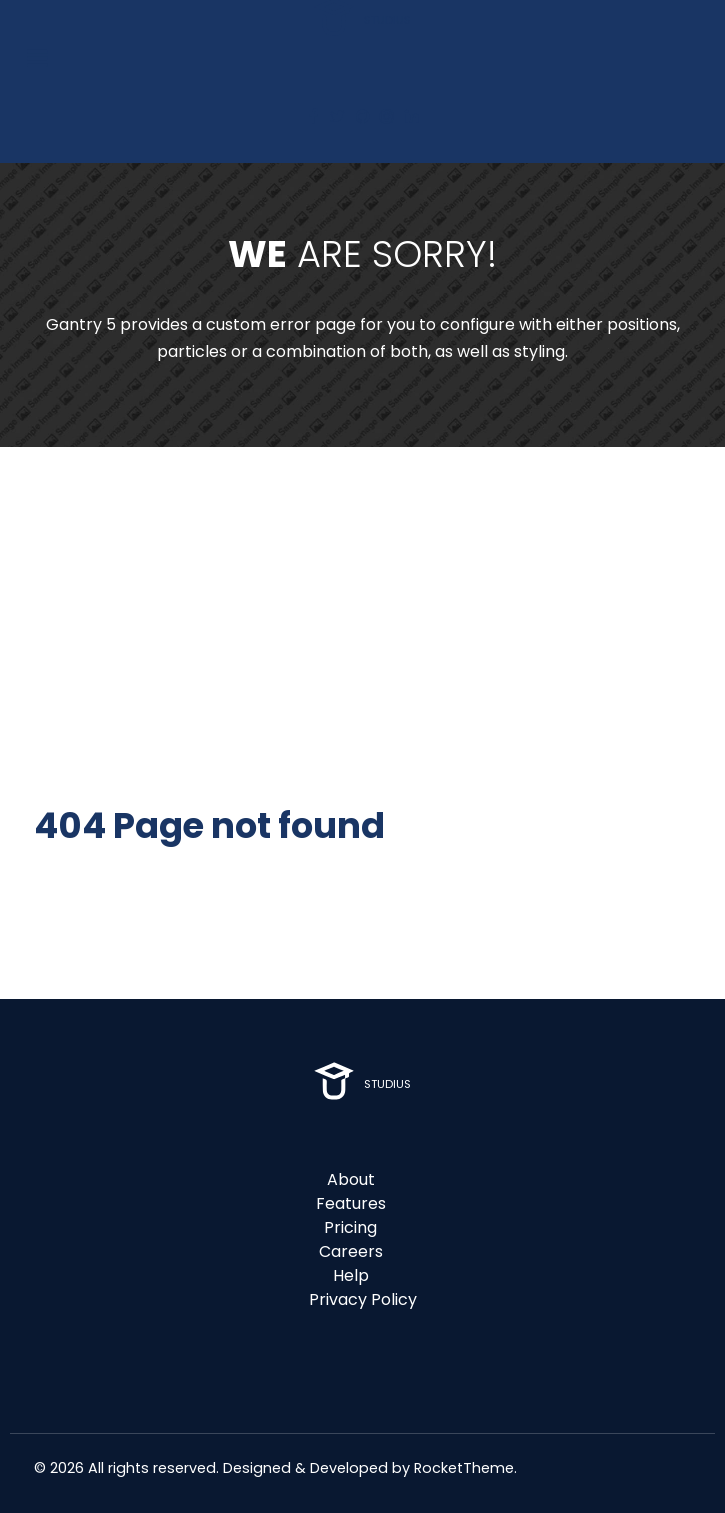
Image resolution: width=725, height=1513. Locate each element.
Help (351, 1275)
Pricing (350, 1227)
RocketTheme (464, 1468)
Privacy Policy (363, 1299)
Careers (351, 1251)
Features (351, 1203)
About (351, 1179)
